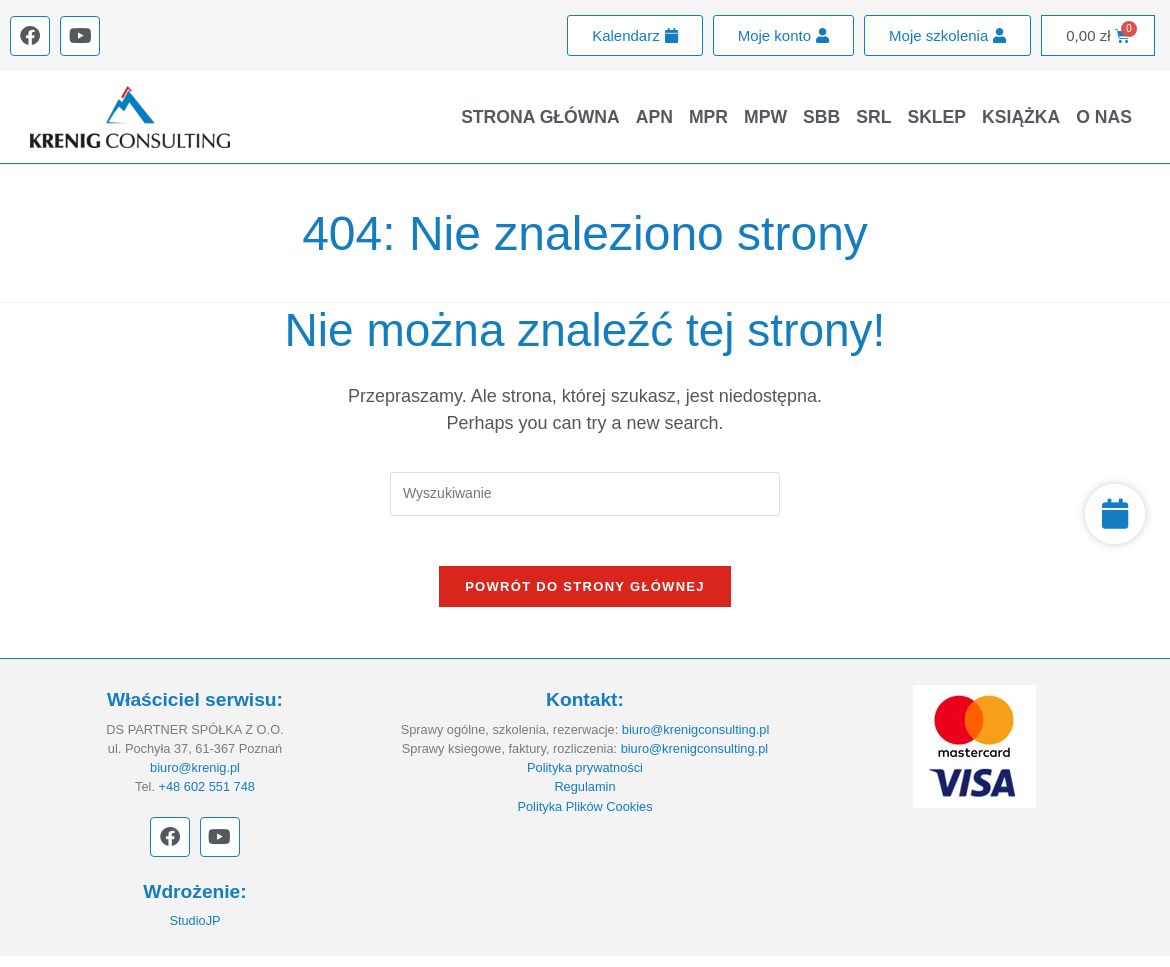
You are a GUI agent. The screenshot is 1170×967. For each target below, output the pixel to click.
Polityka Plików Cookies (584, 816)
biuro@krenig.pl (195, 778)
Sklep (936, 117)
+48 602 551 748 (207, 797)
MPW (765, 117)
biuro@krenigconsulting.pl (695, 739)
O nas (1104, 117)
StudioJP (194, 931)
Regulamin (584, 797)
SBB (821, 117)
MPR (708, 117)
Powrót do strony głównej (585, 597)
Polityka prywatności (585, 778)
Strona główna (540, 117)
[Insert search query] (585, 493)
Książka (1021, 117)
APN (654, 117)
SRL (873, 117)
